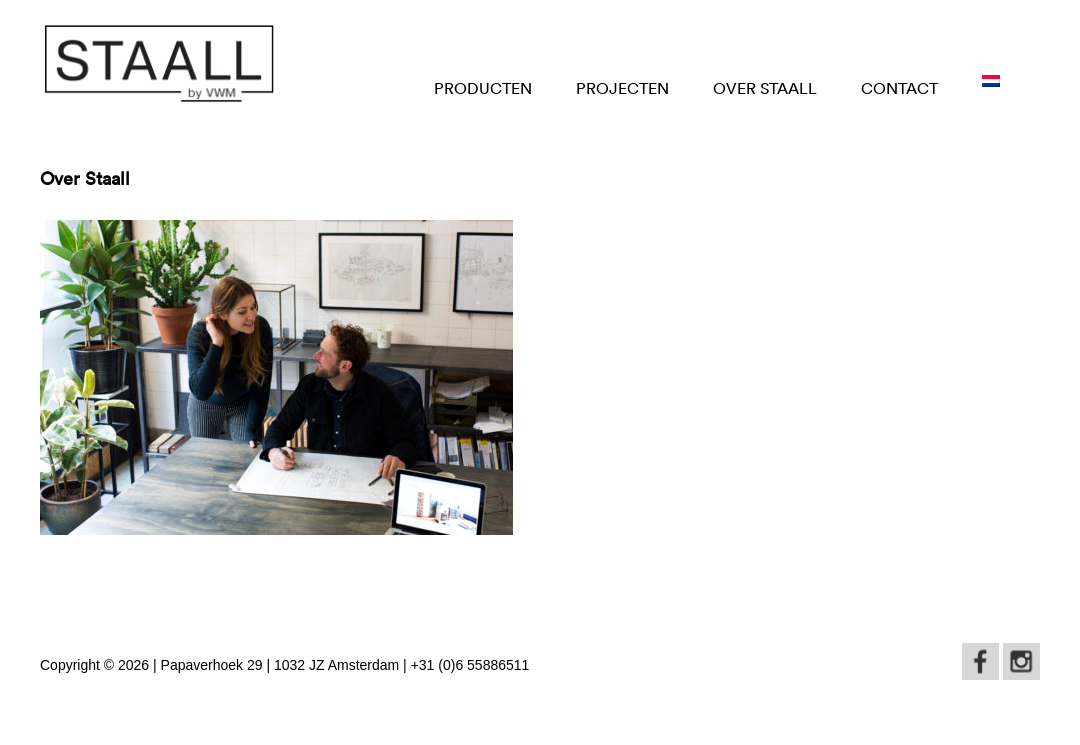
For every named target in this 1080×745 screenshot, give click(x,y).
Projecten (622, 88)
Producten (483, 88)
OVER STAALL (765, 88)
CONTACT (899, 88)
